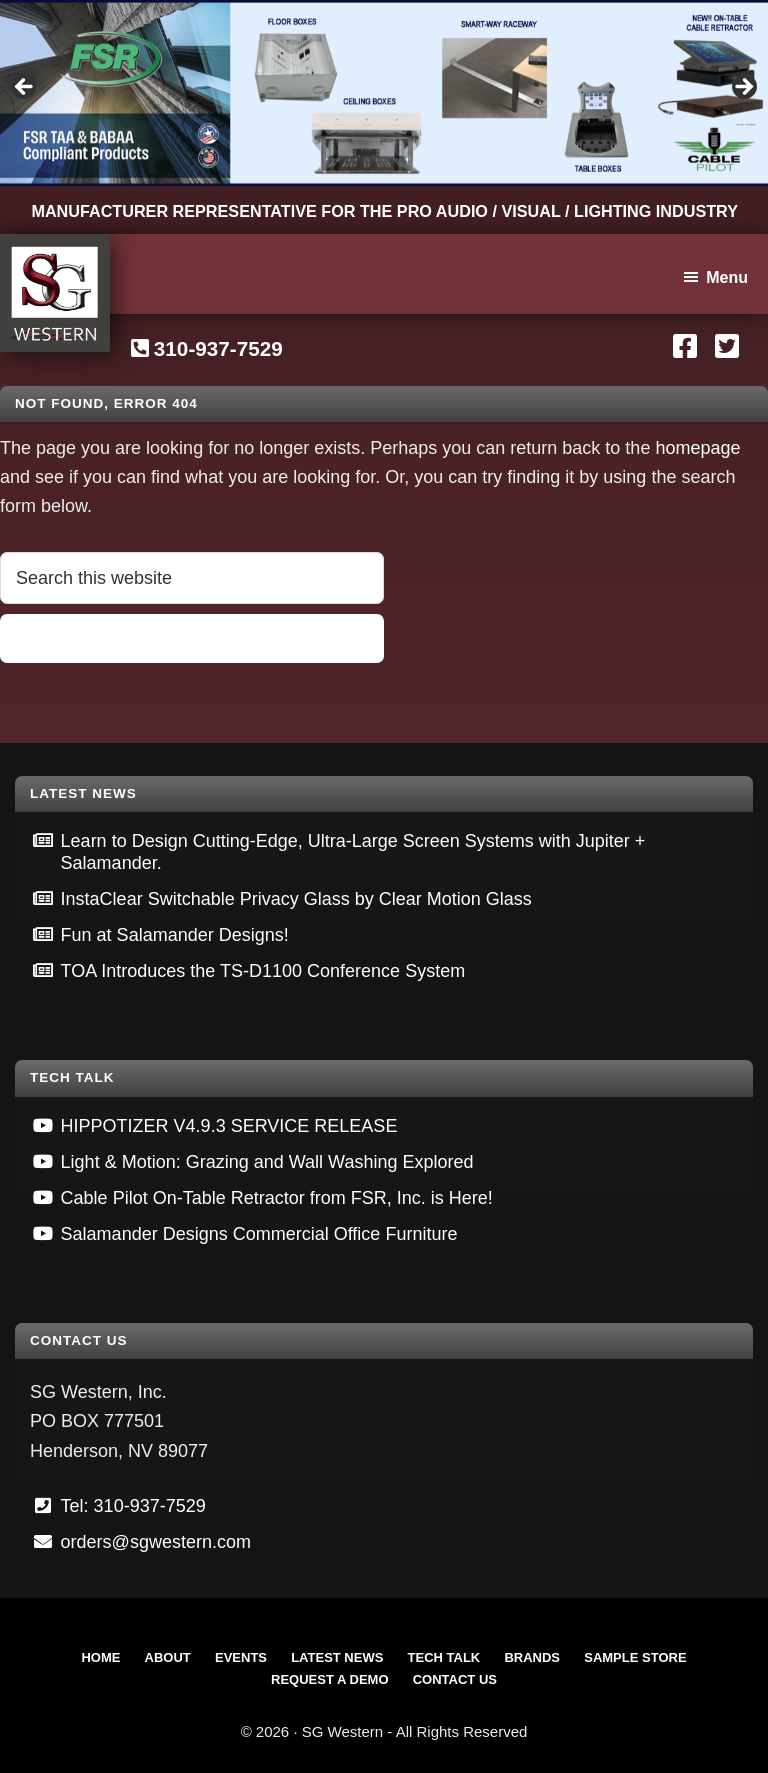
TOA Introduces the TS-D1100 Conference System (263, 971)
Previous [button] (25, 88)
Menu (727, 277)
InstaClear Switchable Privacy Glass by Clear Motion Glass (296, 899)
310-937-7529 (218, 348)
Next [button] (743, 88)
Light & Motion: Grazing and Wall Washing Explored (267, 1162)
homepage (697, 448)
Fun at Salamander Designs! (175, 935)
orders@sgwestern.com (156, 1542)
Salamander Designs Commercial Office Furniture (259, 1234)
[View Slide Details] (384, 93)
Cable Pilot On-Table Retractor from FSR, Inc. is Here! (277, 1198)
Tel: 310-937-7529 (133, 1506)
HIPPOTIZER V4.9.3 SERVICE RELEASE (229, 1126)
